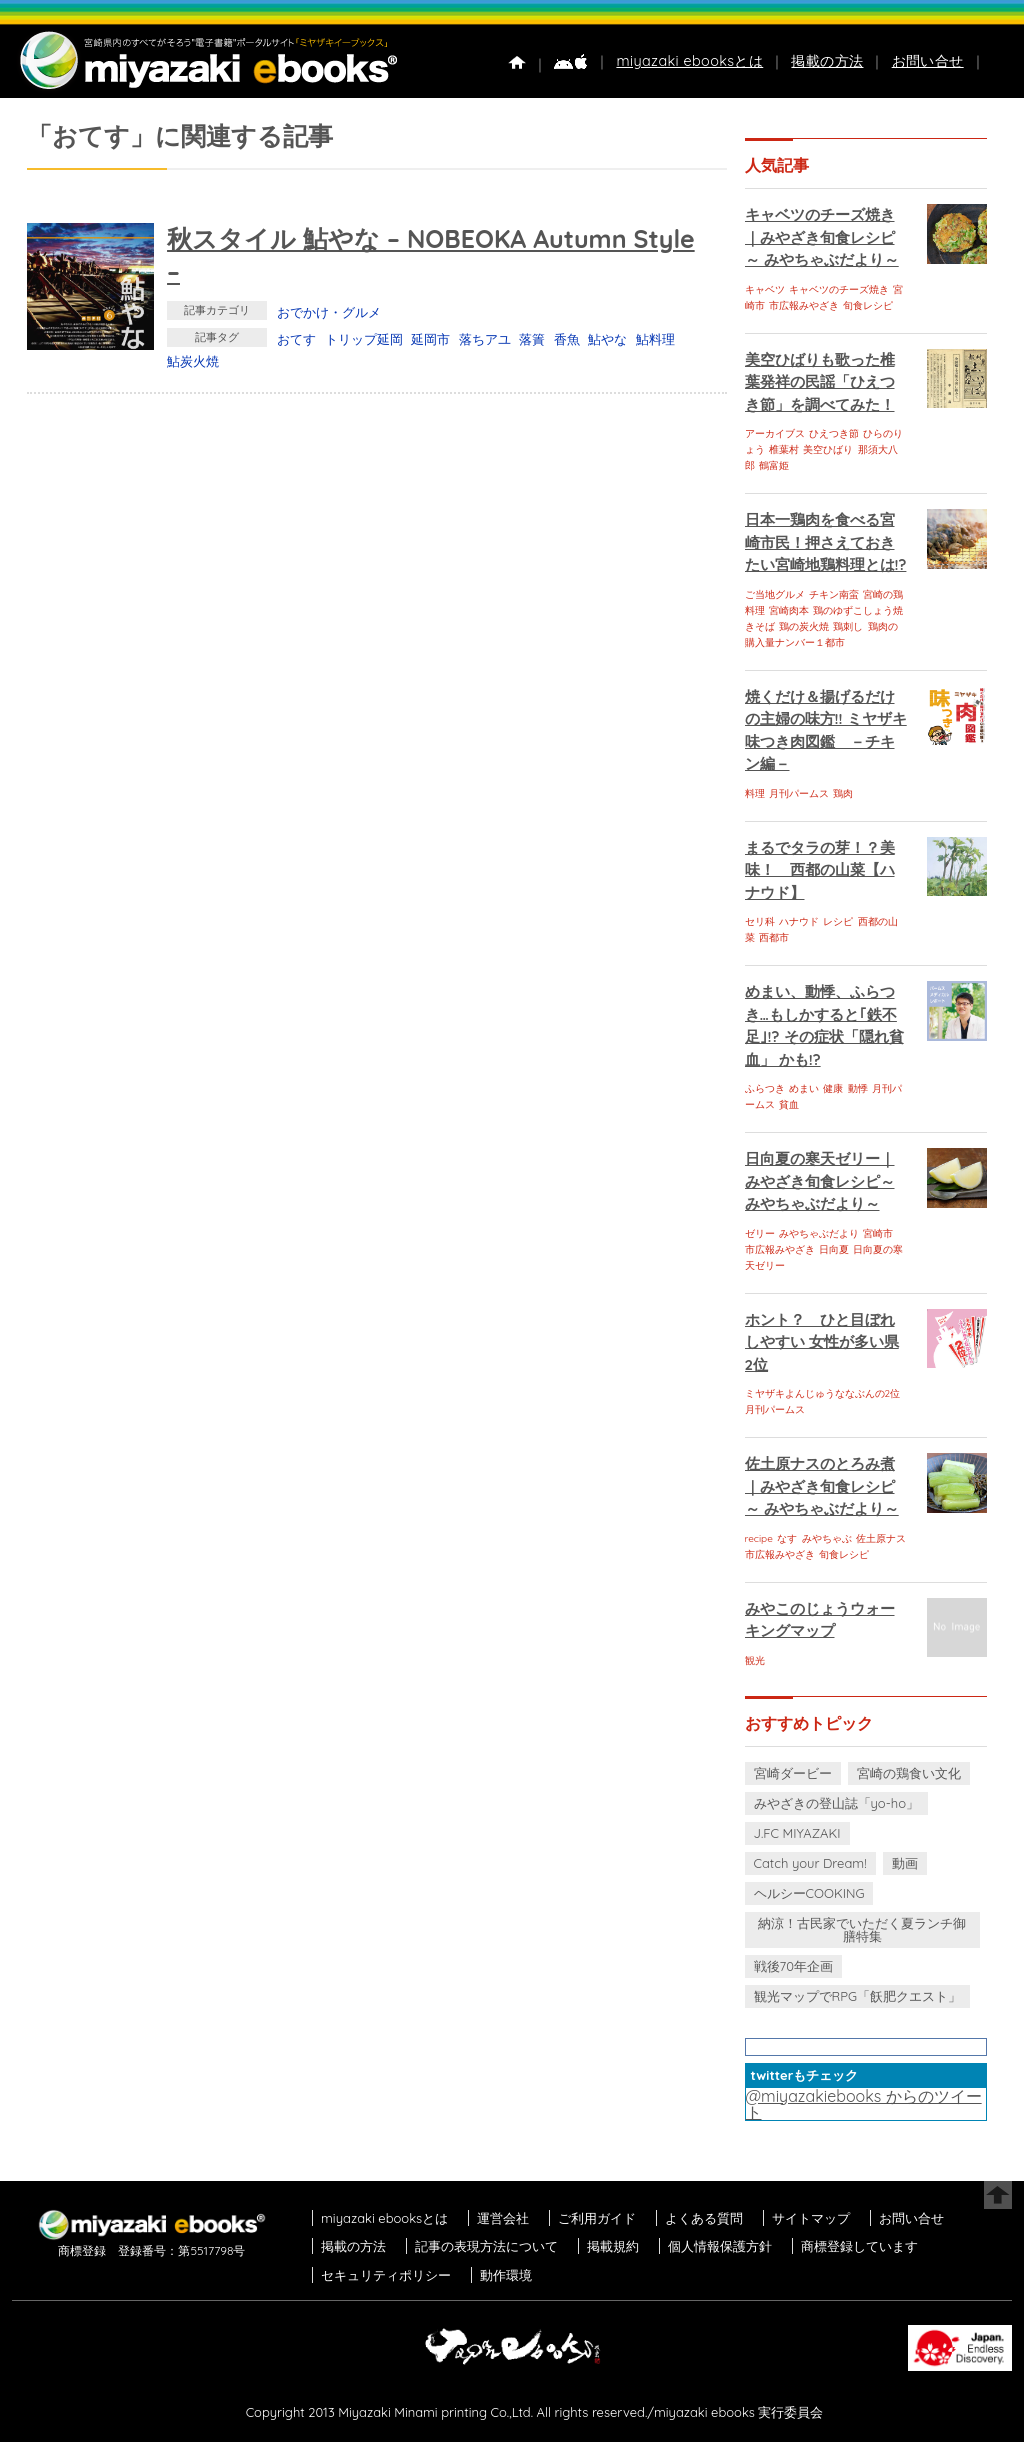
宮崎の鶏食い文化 (909, 1773)
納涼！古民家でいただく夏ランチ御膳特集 (862, 1929)
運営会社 (503, 2218)
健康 (833, 1088)
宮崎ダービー (793, 1773)
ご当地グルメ (775, 594)
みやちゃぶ (827, 1538)
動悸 (858, 1088)
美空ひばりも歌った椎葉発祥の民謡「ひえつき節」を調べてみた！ (820, 382)
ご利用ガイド (597, 2218)
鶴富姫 (774, 465)
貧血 (789, 1104)
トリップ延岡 (364, 339)
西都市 (774, 937)
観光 (755, 1660)
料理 (755, 793)
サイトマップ (811, 2218)
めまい (804, 1088)
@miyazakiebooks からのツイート (864, 2104)
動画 (905, 1863)
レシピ (838, 921)
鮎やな (607, 339)
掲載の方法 (827, 61)
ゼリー (760, 1233)
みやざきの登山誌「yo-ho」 (836, 1803)
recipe (759, 1538)
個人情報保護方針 (720, 2246)
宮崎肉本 (789, 610)
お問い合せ (928, 61)
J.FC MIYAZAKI (797, 1833)
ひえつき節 (834, 433)
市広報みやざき (804, 305)
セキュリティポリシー (386, 2275)
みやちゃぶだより (819, 1233)
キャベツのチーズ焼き (839, 289)
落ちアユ (485, 339)
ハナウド (799, 921)
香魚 (567, 339)
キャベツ (765, 289)
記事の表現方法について (486, 2246)
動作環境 (506, 2275)
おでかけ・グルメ (329, 312)
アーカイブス (775, 433)
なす (787, 1538)
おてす (296, 339)
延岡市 (430, 339)
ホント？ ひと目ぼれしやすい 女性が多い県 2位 (822, 1342)
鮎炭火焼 (193, 361)
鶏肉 (843, 793)
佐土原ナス (881, 1538)
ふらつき (765, 1088)
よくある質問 (704, 2218)
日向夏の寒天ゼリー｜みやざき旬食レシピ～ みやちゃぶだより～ (820, 1181)
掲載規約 (613, 2246)
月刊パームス (799, 793)
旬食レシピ (868, 305)
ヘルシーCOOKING (809, 1893)
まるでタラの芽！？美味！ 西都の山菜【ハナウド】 (820, 870)
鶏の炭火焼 (804, 626)
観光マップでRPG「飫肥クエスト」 (858, 1996)
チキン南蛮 (834, 594)
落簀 (532, 339)
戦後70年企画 (793, 1966)
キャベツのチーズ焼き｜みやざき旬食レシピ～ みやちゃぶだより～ (822, 237)
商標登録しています (859, 2246)
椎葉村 (784, 449)
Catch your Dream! (810, 1863)
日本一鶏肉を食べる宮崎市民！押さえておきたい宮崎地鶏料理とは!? (826, 542)
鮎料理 (655, 339)
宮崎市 (878, 1233)
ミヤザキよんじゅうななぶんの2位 (823, 1393)
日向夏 (834, 1249)
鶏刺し (848, 626)
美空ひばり (828, 449)
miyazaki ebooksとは (689, 61)
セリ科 (760, 921)
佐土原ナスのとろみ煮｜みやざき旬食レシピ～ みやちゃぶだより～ (822, 1486)
